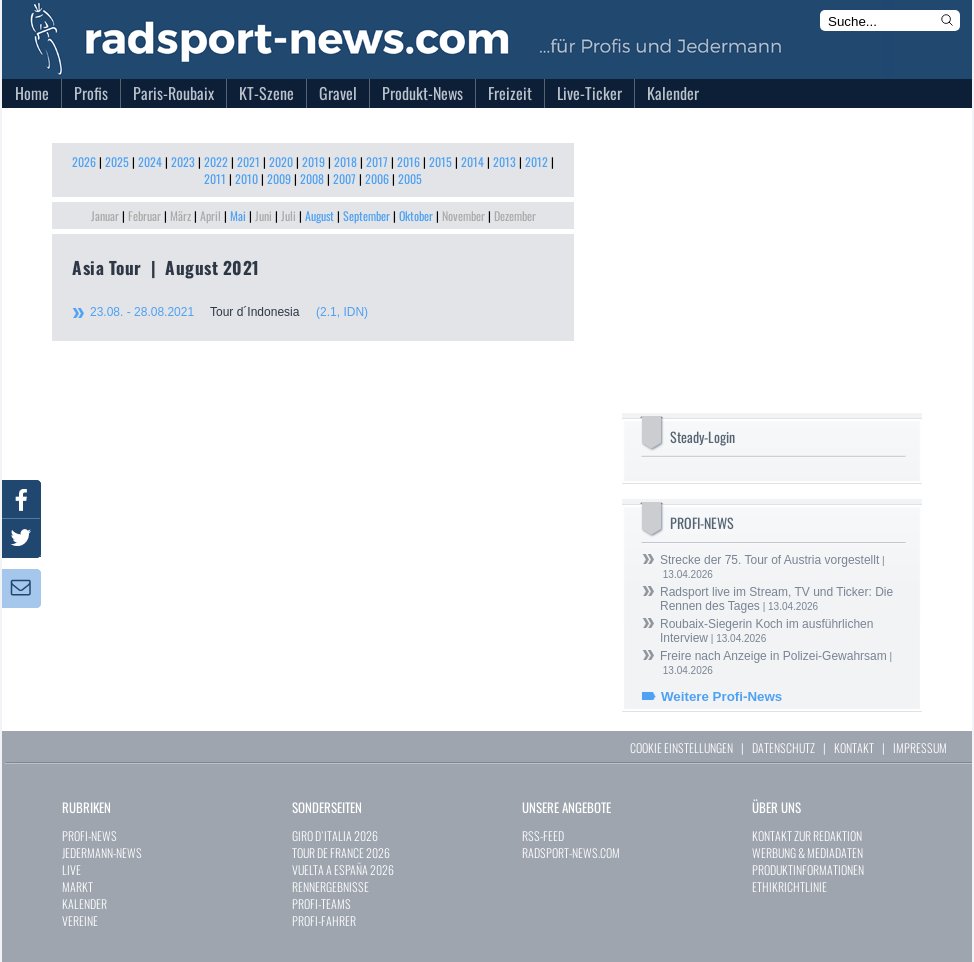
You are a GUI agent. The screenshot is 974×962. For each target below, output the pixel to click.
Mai (238, 215)
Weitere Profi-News (721, 696)
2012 (536, 161)
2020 (281, 161)
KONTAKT (854, 747)
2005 (410, 178)
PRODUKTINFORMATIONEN (808, 869)
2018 (345, 161)
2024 (150, 161)
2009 (279, 178)
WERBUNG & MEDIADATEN (807, 852)
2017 (377, 161)
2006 (377, 178)
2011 (215, 178)
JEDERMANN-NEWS (102, 852)
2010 (246, 178)
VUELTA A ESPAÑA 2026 (343, 869)
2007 (344, 178)
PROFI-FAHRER (324, 920)
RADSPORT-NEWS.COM (571, 852)
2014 (472, 161)
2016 (408, 161)
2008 (312, 178)
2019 (313, 161)
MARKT (77, 886)
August (319, 215)
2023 (183, 161)
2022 (216, 161)
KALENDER (84, 903)
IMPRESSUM (920, 747)
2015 (440, 161)
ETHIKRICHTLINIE (789, 886)
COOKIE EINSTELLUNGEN (681, 747)
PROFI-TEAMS (321, 903)
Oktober (416, 215)
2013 (504, 161)
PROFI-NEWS (89, 835)
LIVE (71, 869)
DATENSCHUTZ (783, 747)
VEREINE (80, 920)
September (366, 215)
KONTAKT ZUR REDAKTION (807, 835)
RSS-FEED (543, 835)
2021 (248, 161)
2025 (117, 161)
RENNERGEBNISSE (330, 886)
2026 (84, 161)
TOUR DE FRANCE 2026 (341, 852)
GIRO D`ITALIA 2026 (335, 835)
